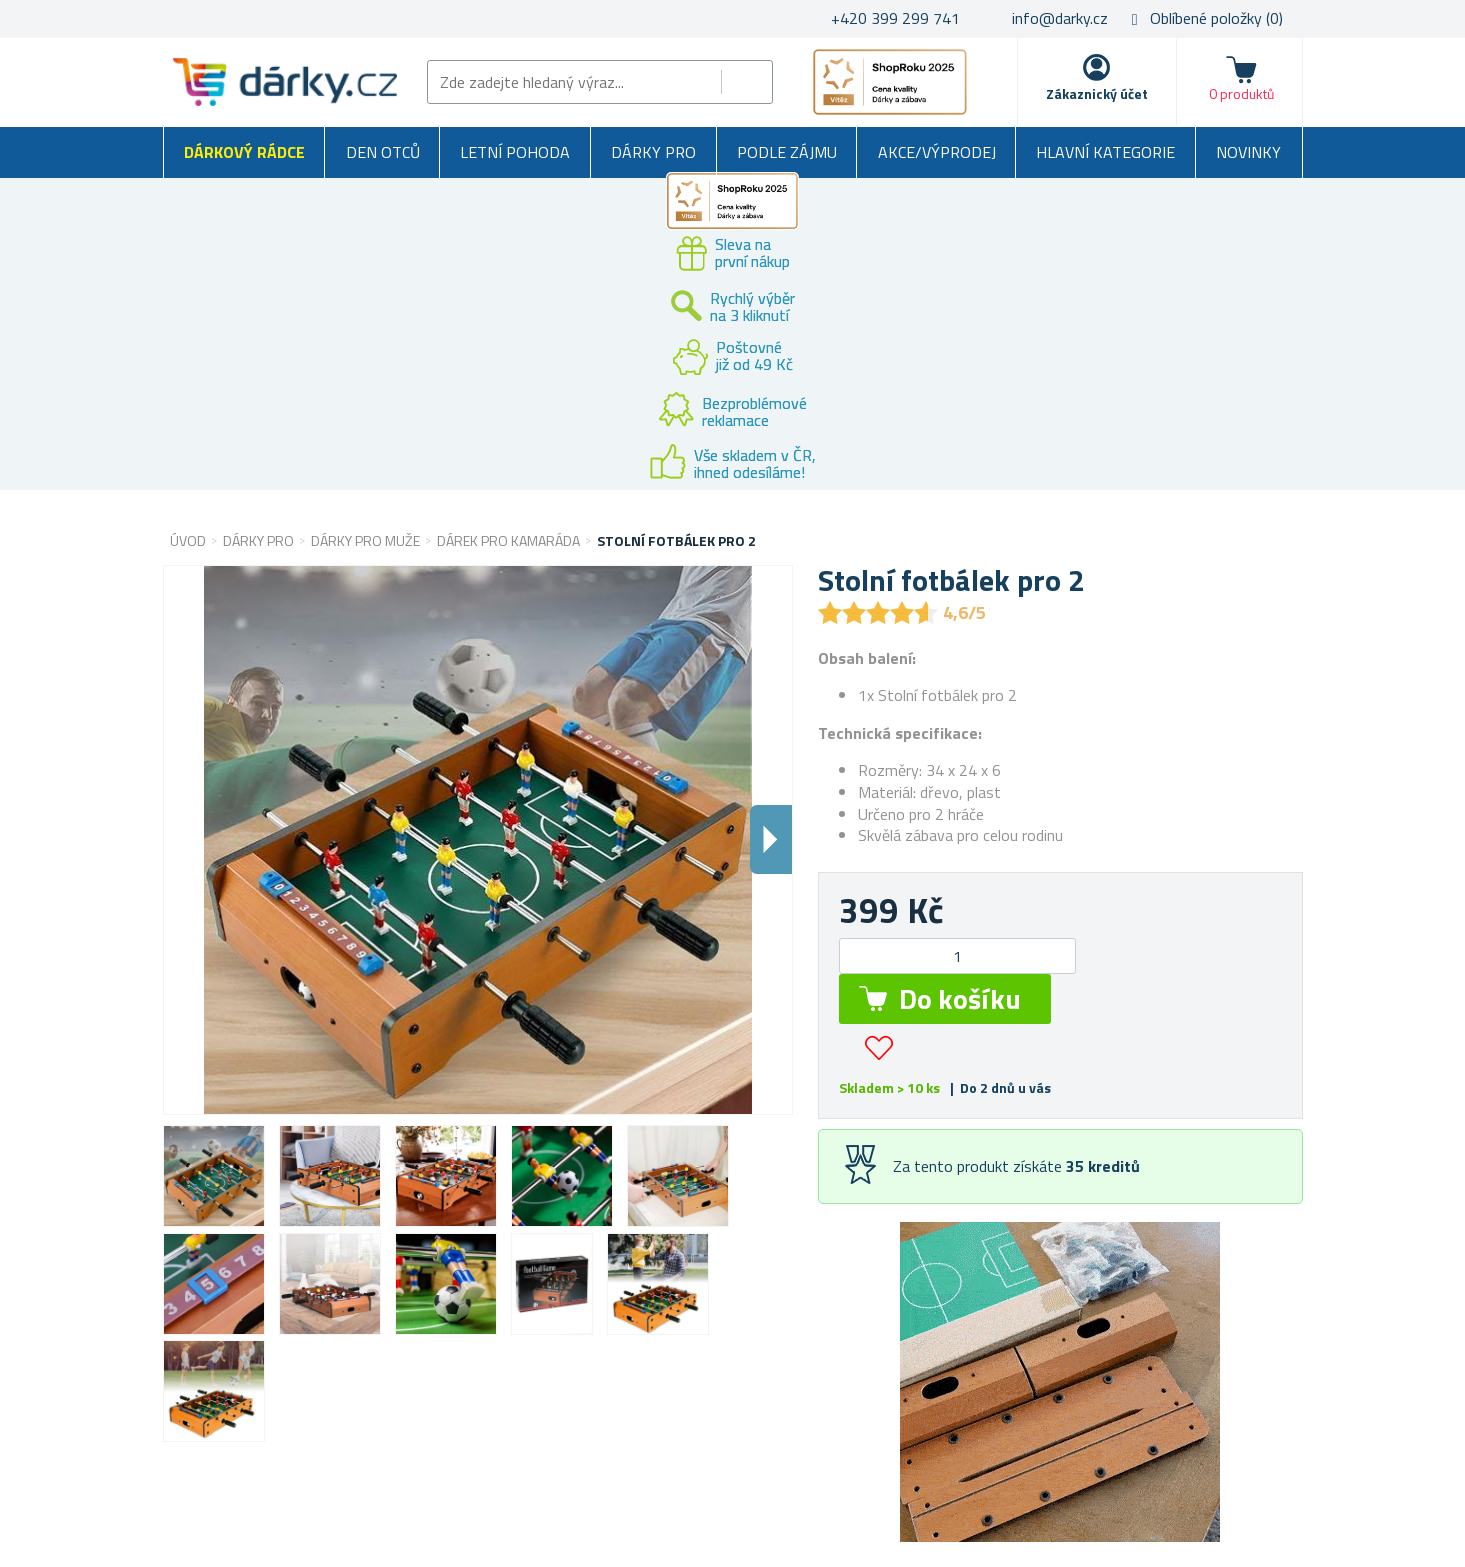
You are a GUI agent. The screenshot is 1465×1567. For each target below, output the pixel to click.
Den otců (383, 152)
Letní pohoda (515, 152)
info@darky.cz (1060, 18)
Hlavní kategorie (1105, 152)
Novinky (1248, 152)
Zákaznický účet (1097, 93)
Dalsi (771, 839)
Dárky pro (653, 152)
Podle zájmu (787, 152)
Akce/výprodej (937, 152)
